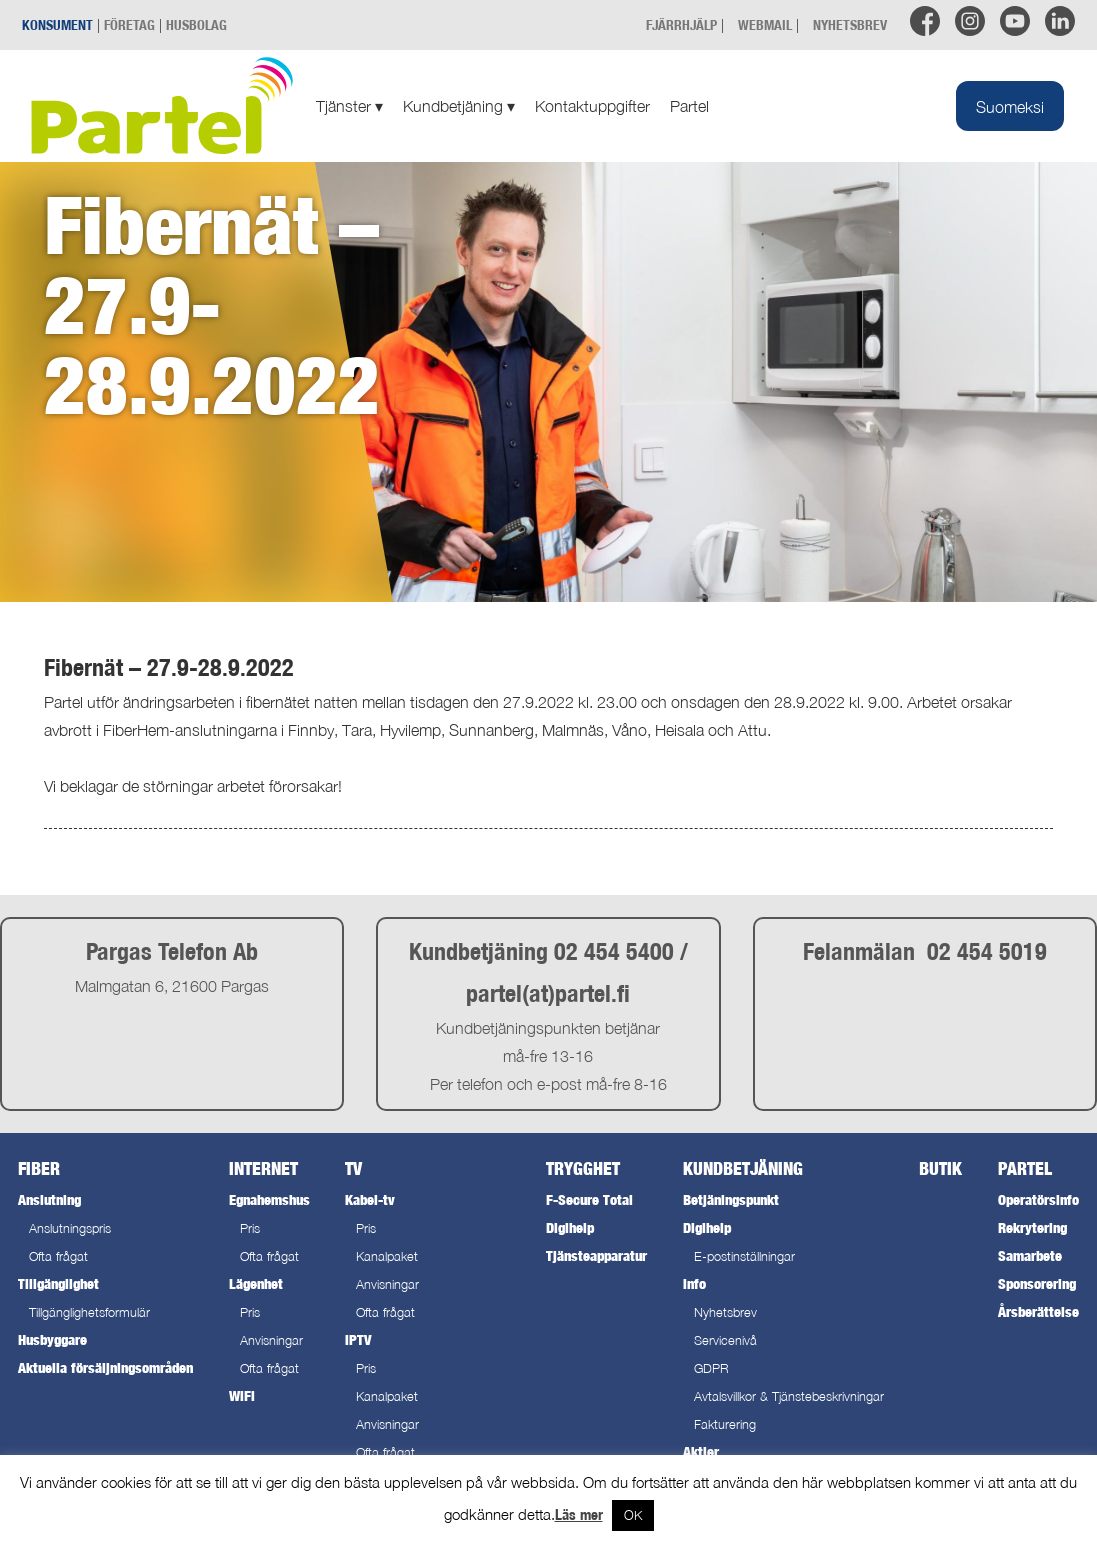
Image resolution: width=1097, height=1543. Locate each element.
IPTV (358, 1339)
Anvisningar (271, 1340)
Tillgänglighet (58, 1283)
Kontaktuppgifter (592, 106)
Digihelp (570, 1227)
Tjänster (349, 106)
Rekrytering (1032, 1227)
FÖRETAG (129, 24)
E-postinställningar (744, 1256)
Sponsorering (1037, 1283)
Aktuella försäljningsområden (105, 1367)
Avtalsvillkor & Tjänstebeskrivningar (789, 1396)
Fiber (39, 1168)
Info (694, 1283)
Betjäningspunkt (731, 1199)
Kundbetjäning (459, 106)
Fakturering (725, 1424)
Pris (250, 1228)
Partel (689, 106)
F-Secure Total (589, 1199)
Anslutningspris (70, 1228)
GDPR (711, 1368)
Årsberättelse (1038, 1311)
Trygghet (583, 1168)
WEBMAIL (765, 24)
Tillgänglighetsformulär (89, 1312)
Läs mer (579, 1514)
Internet (263, 1168)
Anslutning (49, 1199)
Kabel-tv (370, 1199)
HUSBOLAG (196, 24)
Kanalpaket (387, 1256)
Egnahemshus (269, 1199)
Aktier (701, 1451)
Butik (940, 1168)
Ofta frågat (58, 1256)
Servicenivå (725, 1340)
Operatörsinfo (1038, 1199)
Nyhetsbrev (725, 1312)
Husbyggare (52, 1339)
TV (353, 1168)
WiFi (242, 1395)
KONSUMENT (57, 24)
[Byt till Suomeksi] (1010, 106)
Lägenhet (256, 1283)
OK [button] (633, 1515)
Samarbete (1030, 1255)
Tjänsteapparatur (596, 1255)
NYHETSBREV (850, 24)
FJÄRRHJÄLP (681, 24)
